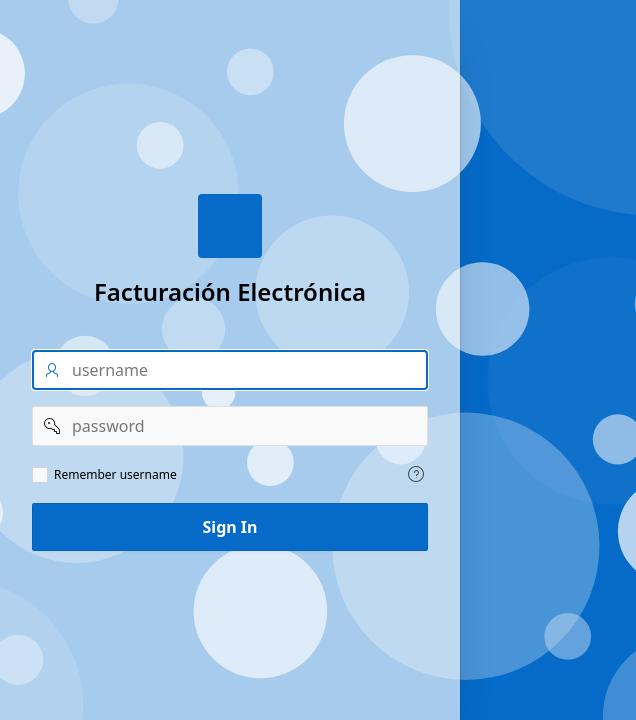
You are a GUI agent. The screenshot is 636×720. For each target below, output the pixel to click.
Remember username (115, 475)
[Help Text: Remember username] (416, 474)
